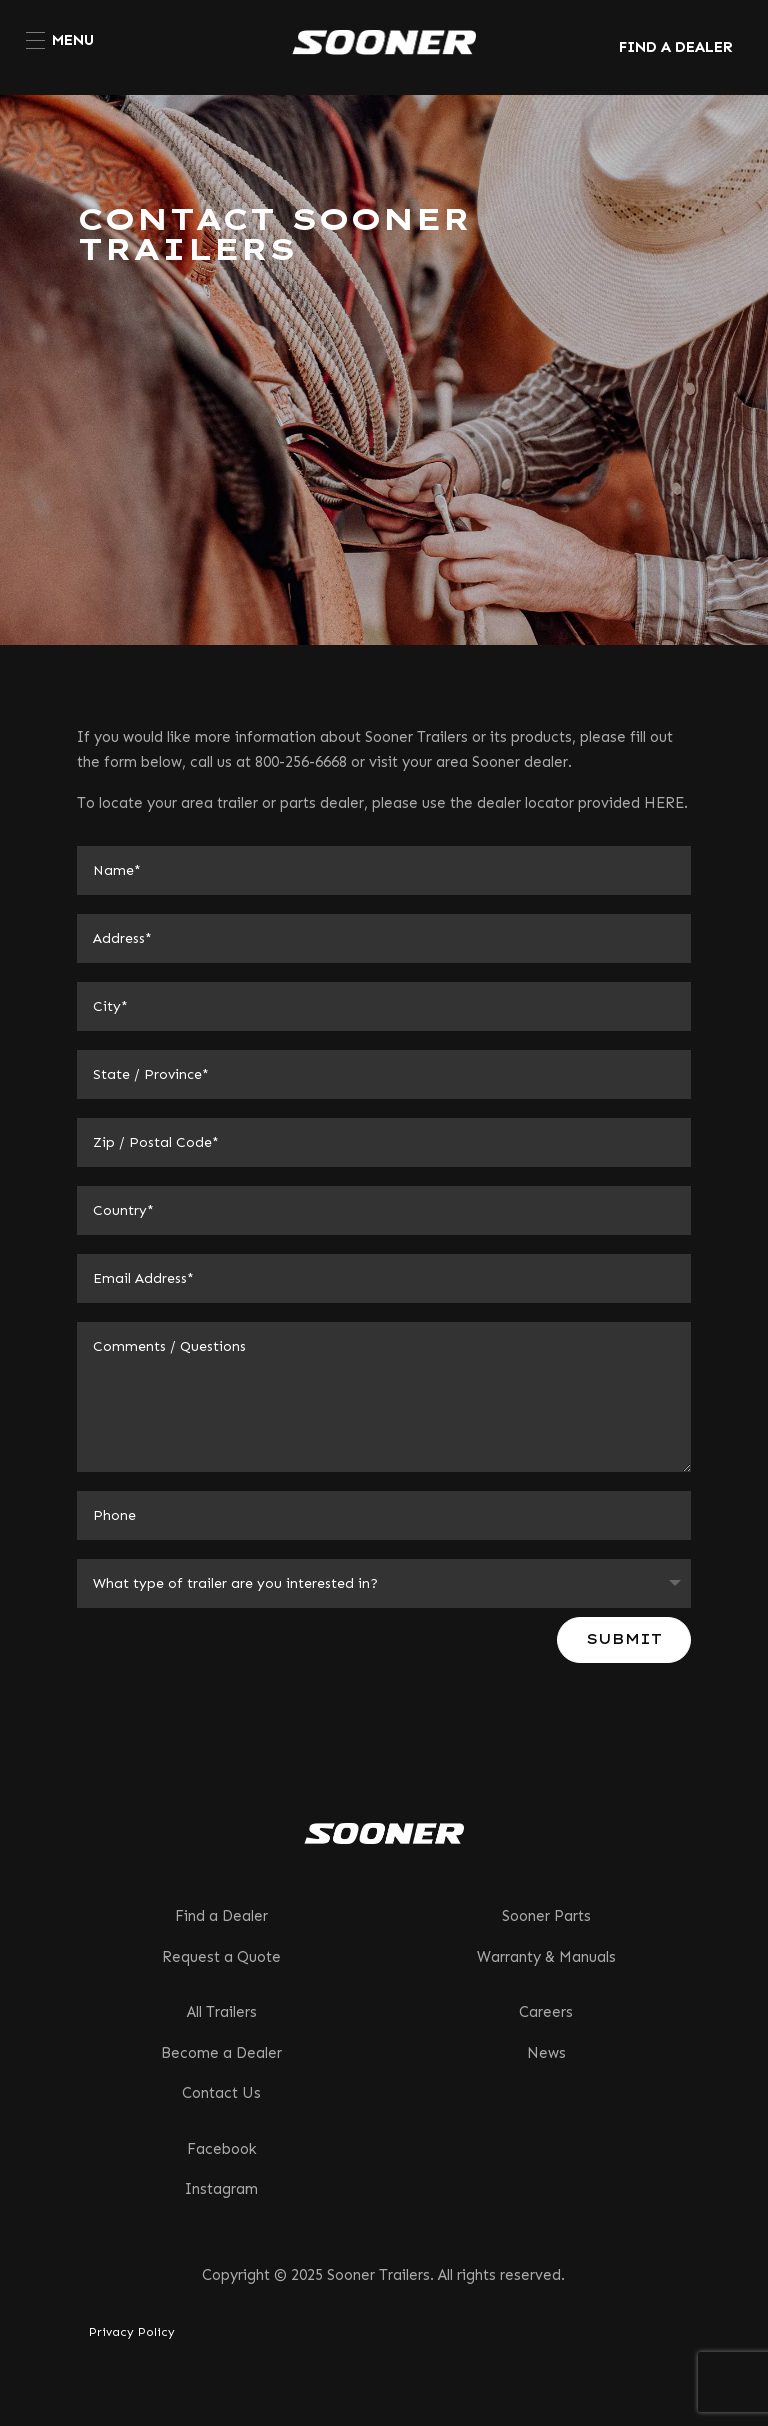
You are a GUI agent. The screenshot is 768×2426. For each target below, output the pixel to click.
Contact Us (221, 2093)
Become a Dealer (221, 2053)
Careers (546, 2012)
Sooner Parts (546, 1916)
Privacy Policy (132, 2332)
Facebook (222, 2149)
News (546, 2053)
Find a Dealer (221, 1916)
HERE (664, 803)
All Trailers (222, 2012)
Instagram (221, 2189)
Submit (624, 1639)
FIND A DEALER (676, 47)
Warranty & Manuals (546, 1957)
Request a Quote (221, 1957)
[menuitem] (60, 40)
